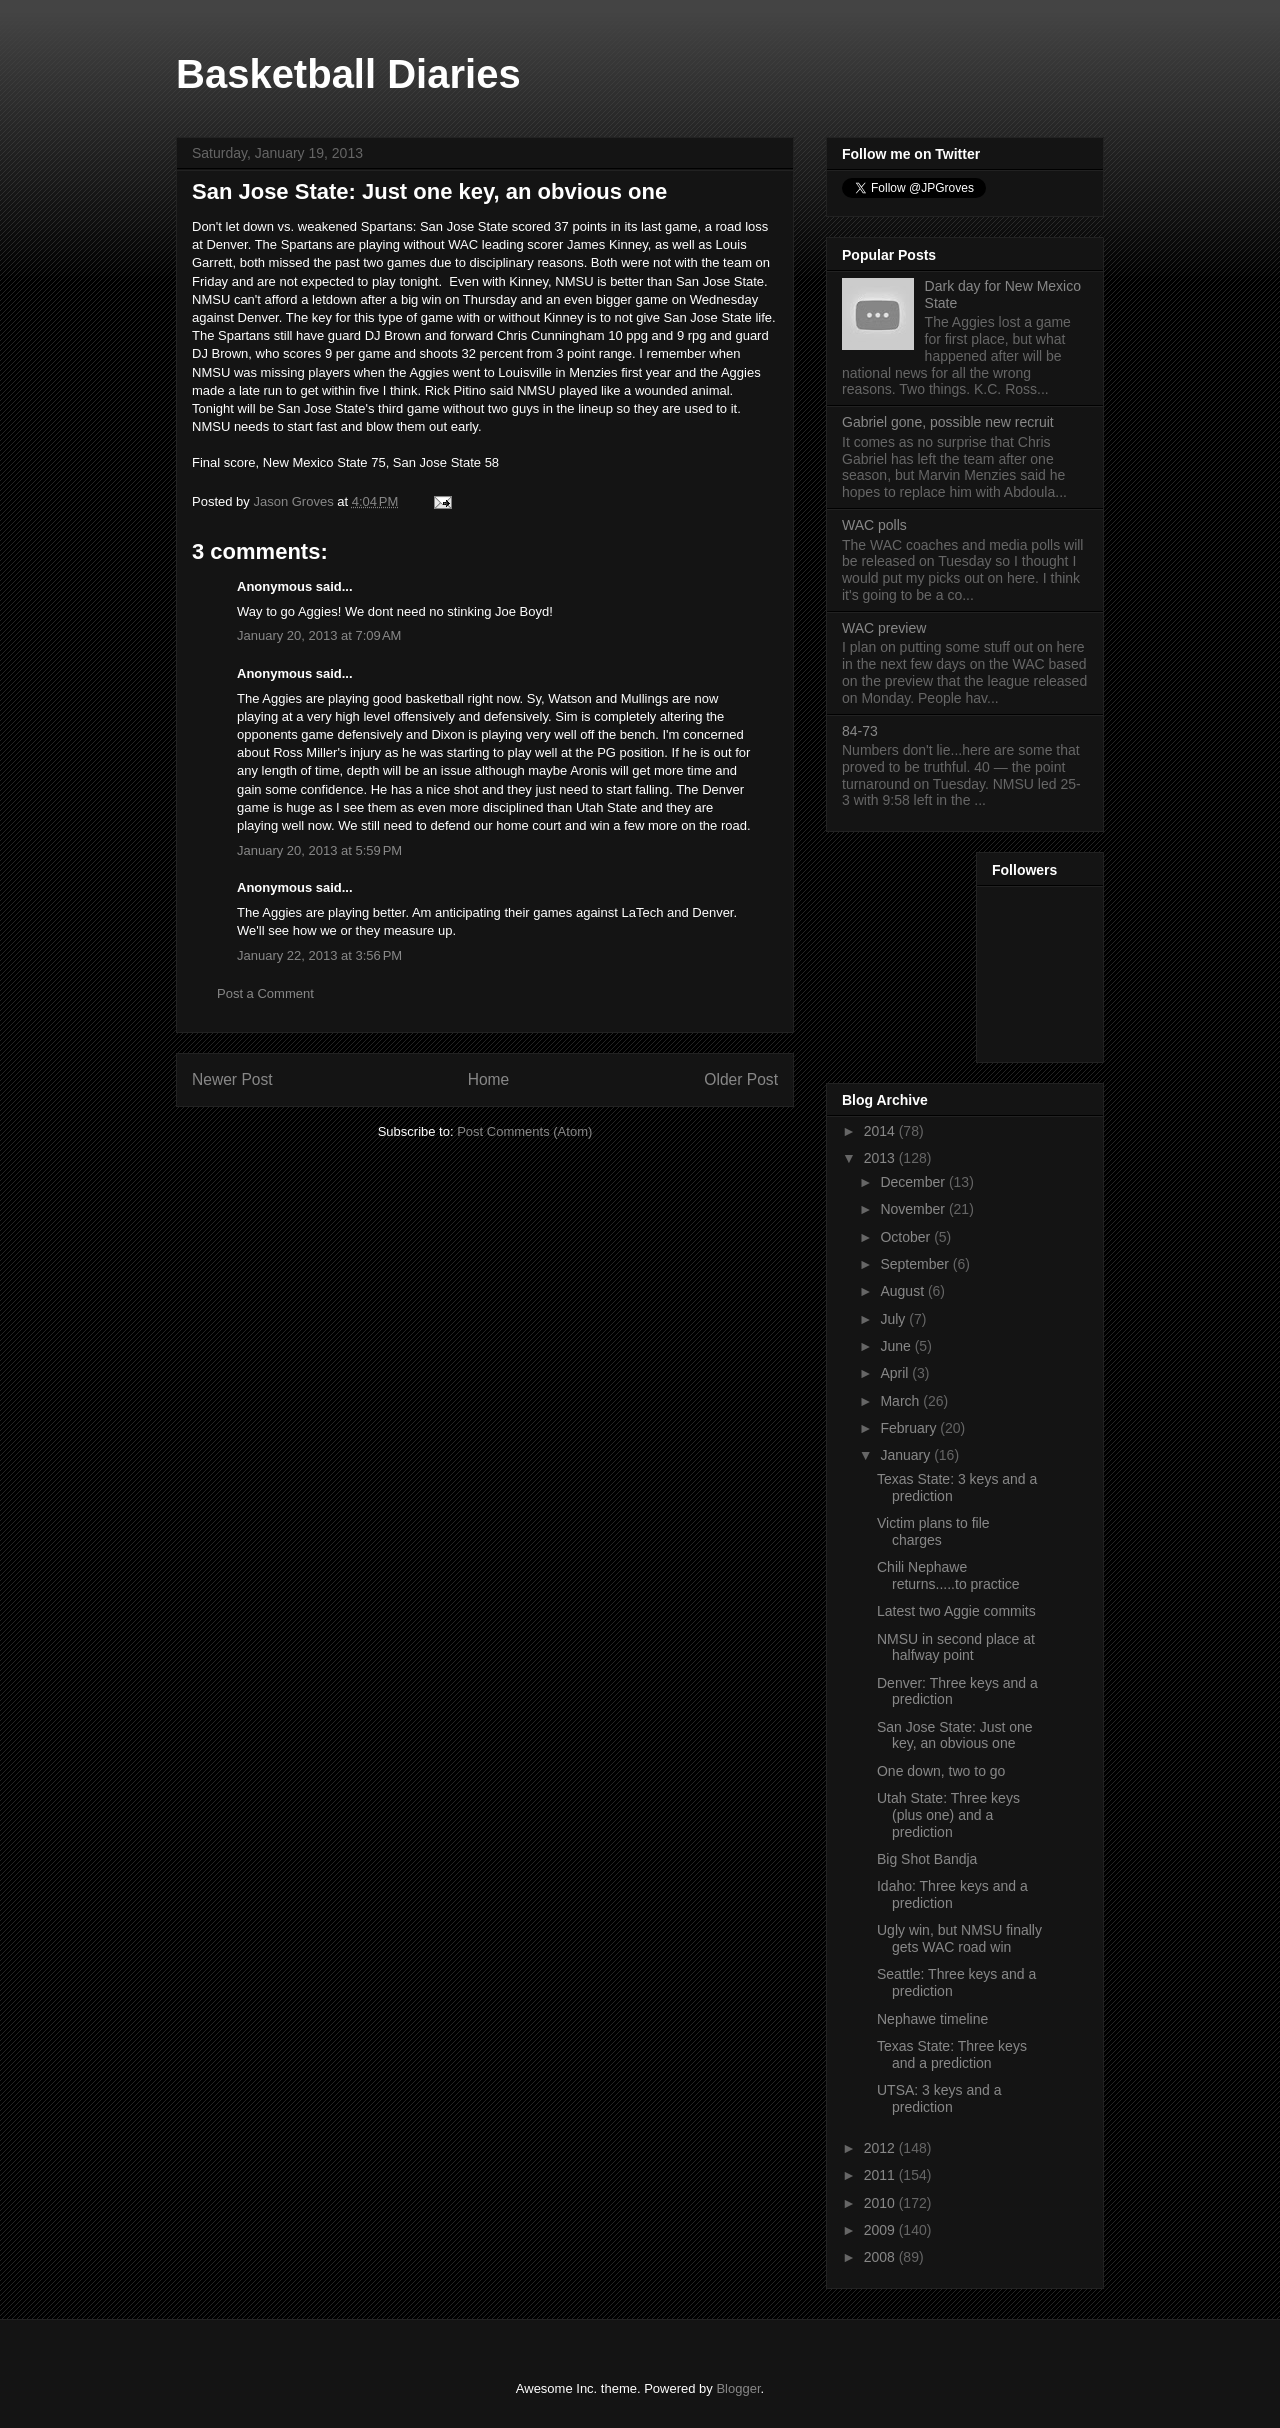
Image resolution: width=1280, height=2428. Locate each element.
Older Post (741, 1079)
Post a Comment (265, 993)
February (910, 1428)
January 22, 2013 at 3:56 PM (319, 955)
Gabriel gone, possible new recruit (948, 422)
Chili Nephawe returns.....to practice (948, 1575)
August (903, 1291)
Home (489, 1079)
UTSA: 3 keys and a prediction (939, 2098)
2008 (881, 2257)
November (914, 1209)
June (897, 1346)
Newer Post (232, 1079)
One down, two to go (941, 1771)
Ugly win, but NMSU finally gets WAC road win (959, 1938)
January (907, 1455)
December (914, 1182)
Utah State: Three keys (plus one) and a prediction (948, 1815)
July (894, 1319)
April (896, 1373)
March (901, 1401)
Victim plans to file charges (933, 1531)
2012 (881, 2148)
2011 (881, 2175)
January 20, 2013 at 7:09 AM (319, 635)
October (907, 1237)
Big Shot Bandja (927, 1859)
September (916, 1264)
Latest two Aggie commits (956, 1611)
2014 (881, 1131)
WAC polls (874, 525)
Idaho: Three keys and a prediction (952, 1894)
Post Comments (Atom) (524, 1131)
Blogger (738, 2388)
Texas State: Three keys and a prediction (952, 2054)
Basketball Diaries (348, 74)
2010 (881, 2203)
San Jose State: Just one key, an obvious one (955, 1735)
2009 (881, 2230)
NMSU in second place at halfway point (956, 1647)
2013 (881, 1158)
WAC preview (884, 628)
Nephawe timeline (932, 2019)
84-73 (860, 731)
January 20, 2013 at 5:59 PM (319, 850)
